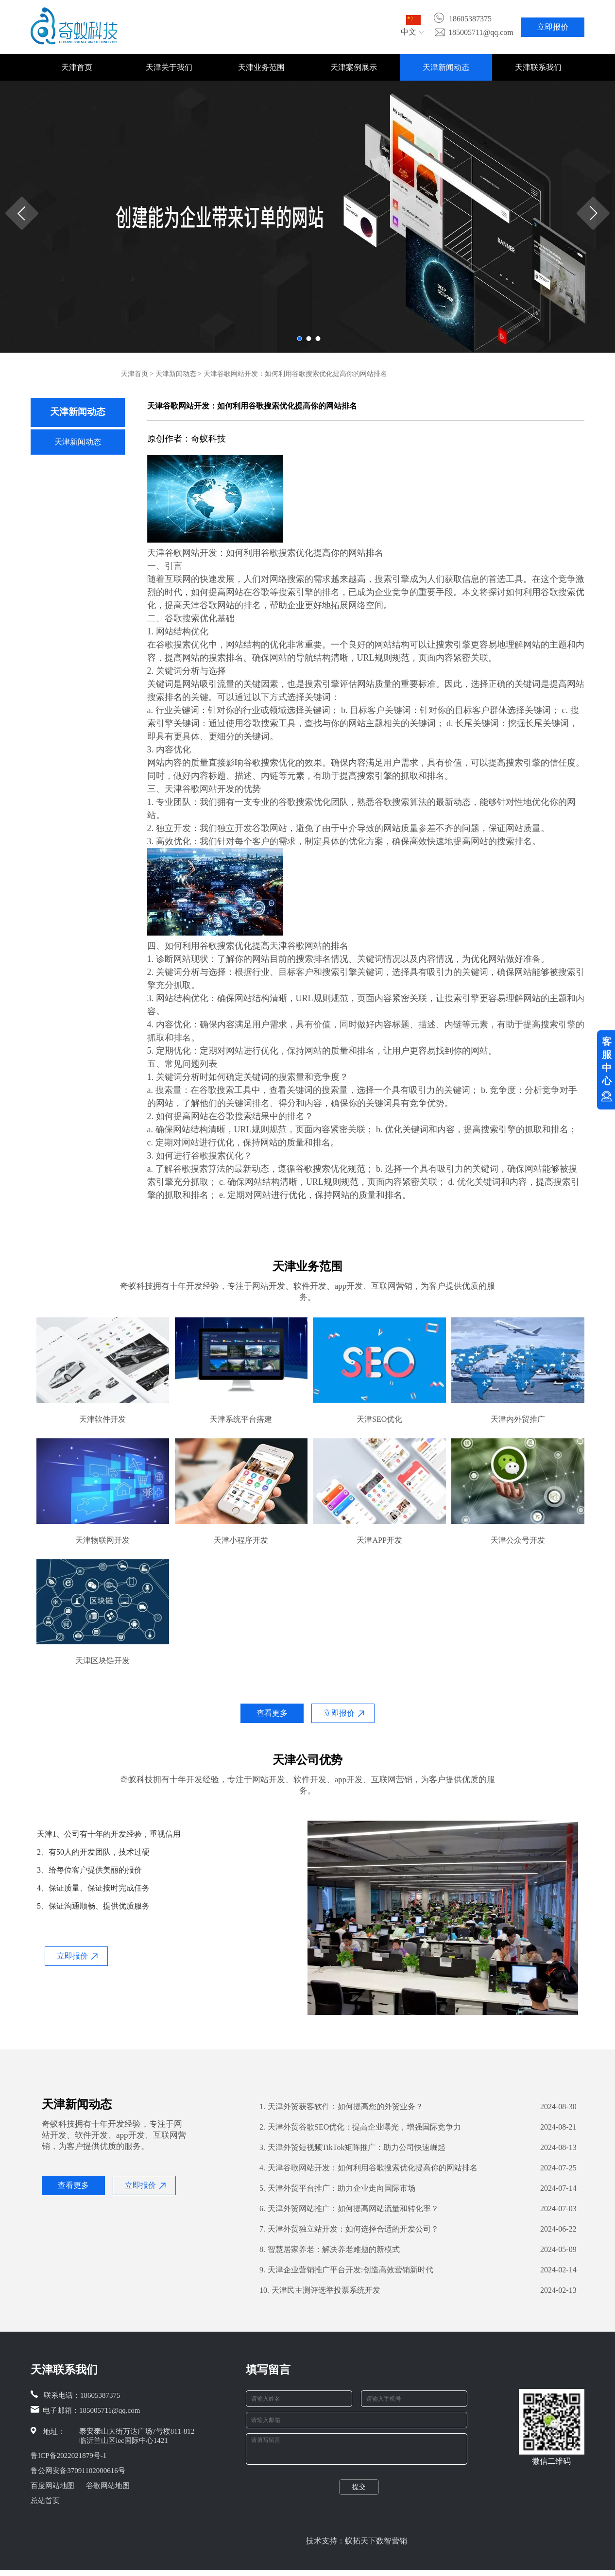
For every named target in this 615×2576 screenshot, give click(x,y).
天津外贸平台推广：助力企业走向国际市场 (337, 2188)
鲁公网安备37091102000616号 (78, 2470)
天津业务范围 (261, 67)
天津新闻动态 (446, 67)
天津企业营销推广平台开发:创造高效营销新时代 (346, 2270)
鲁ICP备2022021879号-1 (68, 2455)
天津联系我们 (538, 67)
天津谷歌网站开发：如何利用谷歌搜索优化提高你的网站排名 (368, 2168)
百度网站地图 (52, 2486)
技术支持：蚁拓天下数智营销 (356, 2546)
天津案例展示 (353, 67)
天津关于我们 (169, 67)
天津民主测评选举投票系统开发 (319, 2290)
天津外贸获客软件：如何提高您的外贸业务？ (341, 2107)
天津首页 (76, 67)
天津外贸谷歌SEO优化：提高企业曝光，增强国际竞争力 (360, 2127)
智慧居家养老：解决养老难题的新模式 (329, 2249)
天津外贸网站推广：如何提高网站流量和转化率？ (349, 2209)
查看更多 (272, 1713)
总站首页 (45, 2501)
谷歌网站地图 (108, 2486)
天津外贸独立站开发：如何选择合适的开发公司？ (349, 2229)
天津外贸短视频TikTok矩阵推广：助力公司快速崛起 (352, 2147)
